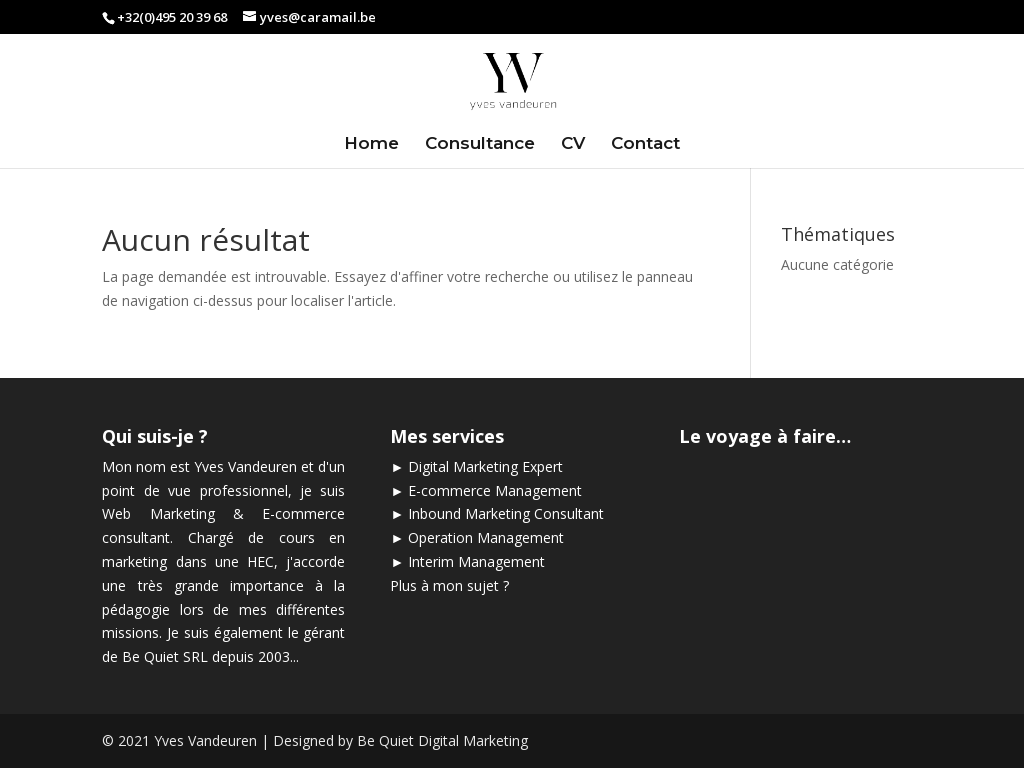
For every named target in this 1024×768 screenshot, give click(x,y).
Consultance (480, 144)
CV (573, 144)
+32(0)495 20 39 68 (172, 17)
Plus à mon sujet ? (449, 585)
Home (371, 144)
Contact (645, 144)
